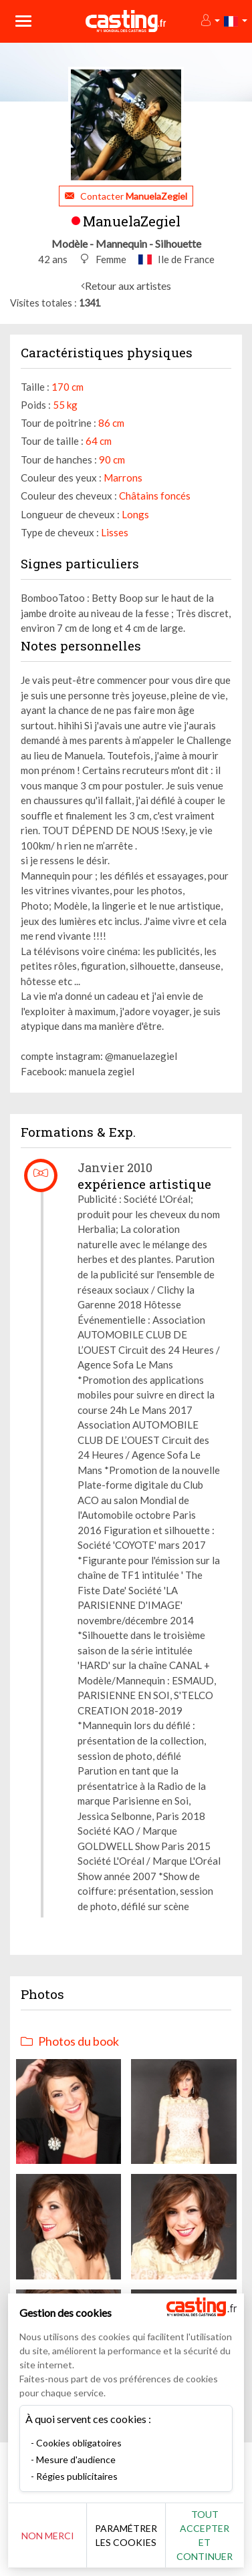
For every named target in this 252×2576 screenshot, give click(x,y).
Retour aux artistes (128, 285)
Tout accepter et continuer (204, 2535)
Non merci (47, 2535)
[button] (209, 21)
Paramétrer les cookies (126, 2535)
